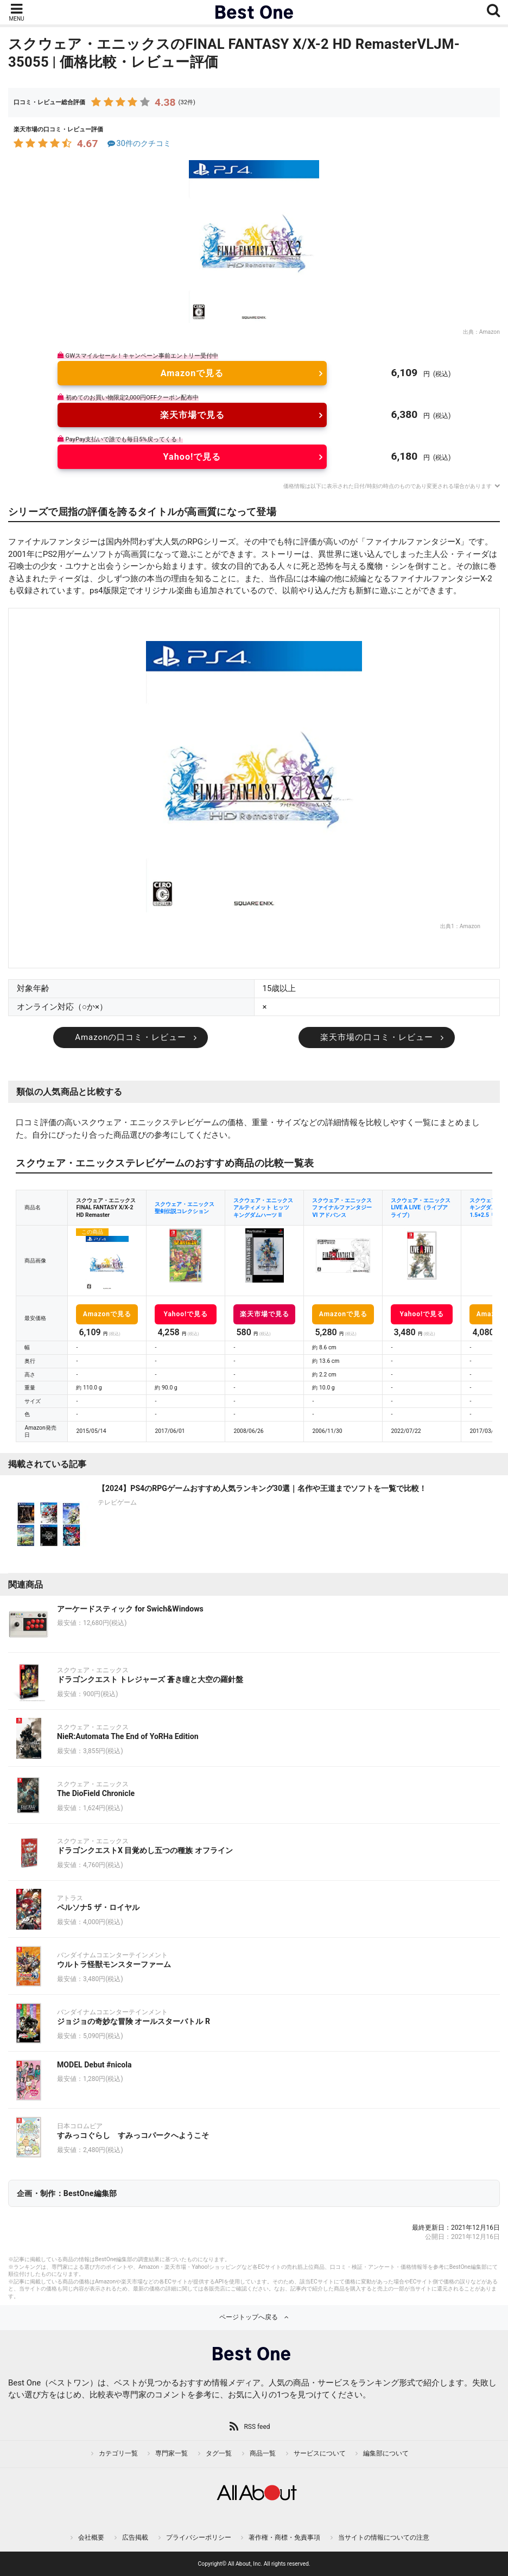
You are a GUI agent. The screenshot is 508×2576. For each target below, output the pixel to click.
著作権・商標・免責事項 (284, 2537)
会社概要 (91, 2537)
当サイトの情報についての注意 (383, 2537)
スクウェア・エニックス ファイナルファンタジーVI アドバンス (342, 1208)
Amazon (489, 331)
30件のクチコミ (138, 143)
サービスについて (320, 2453)
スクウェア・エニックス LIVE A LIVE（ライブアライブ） (420, 1208)
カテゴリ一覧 (118, 2453)
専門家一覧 (171, 2453)
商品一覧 (263, 2453)
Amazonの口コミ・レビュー (130, 1037)
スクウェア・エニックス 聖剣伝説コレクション (184, 1208)
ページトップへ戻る (248, 2317)
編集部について (386, 2453)
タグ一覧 (219, 2453)
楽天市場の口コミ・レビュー (376, 1037)
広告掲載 (135, 2537)
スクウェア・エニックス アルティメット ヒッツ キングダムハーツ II (263, 1208)
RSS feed (257, 2427)
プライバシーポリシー (198, 2537)
